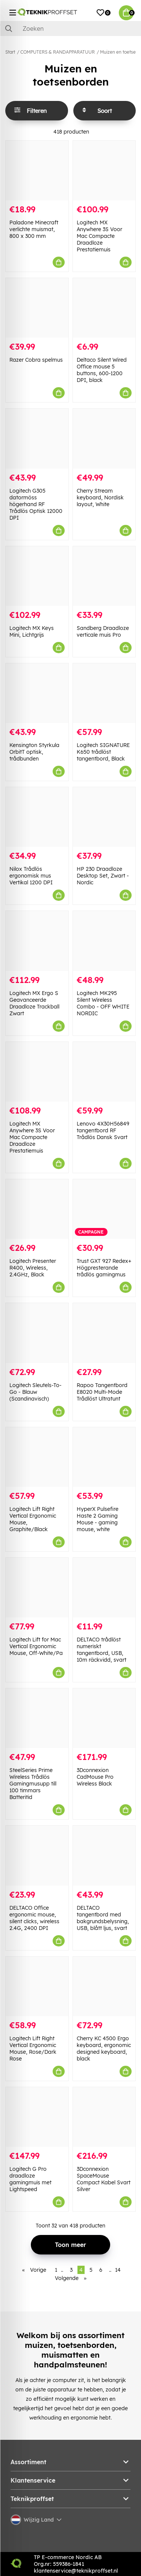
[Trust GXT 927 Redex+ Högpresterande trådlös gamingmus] (104, 1209)
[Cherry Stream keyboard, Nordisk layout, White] (104, 438)
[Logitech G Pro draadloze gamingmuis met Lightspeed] (37, 2117)
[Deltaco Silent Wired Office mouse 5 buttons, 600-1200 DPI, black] (104, 308)
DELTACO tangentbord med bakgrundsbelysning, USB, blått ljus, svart (103, 1917)
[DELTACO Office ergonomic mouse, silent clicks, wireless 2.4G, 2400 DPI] (37, 1855)
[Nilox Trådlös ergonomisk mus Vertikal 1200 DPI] (37, 817)
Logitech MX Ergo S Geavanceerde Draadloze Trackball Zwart (34, 1003)
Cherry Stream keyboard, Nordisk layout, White (100, 497)
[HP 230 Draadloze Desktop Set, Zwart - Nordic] (104, 817)
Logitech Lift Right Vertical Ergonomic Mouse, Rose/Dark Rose (32, 2048)
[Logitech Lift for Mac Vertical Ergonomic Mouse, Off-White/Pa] (37, 1587)
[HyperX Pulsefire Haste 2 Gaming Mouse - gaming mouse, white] (104, 1457)
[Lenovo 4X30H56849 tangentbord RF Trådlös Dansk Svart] (104, 1072)
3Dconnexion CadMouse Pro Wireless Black (95, 1777)
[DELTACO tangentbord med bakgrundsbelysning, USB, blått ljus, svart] (104, 1855)
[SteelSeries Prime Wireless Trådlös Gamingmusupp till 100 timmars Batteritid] (37, 1718)
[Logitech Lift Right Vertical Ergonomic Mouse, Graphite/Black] (37, 1457)
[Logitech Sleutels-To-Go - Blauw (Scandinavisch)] (37, 1333)
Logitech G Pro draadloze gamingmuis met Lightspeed (30, 2179)
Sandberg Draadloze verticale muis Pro (103, 631)
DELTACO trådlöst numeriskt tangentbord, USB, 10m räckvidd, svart (101, 1649)
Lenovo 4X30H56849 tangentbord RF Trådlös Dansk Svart (103, 1130)
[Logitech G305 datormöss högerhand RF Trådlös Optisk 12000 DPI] (37, 438)
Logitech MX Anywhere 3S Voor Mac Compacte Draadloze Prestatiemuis (99, 236)
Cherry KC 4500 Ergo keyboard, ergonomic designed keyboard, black (104, 2048)
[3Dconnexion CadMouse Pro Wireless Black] (104, 1718)
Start (10, 52)
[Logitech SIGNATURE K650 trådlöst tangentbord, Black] (104, 693)
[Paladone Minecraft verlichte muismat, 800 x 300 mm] (37, 170)
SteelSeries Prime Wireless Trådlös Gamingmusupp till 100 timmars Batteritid (32, 1783)
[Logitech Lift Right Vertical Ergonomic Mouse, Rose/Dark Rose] (37, 1986)
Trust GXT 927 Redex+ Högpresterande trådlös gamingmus (104, 1268)
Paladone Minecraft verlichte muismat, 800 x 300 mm (33, 229)
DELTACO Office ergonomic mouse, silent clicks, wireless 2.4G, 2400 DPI (34, 1917)
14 (118, 2269)
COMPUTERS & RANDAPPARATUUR (57, 52)
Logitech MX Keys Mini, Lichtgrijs (31, 631)
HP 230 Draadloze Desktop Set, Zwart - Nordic (103, 876)
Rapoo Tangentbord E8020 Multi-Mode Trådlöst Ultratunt (102, 1392)
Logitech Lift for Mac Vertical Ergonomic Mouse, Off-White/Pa (36, 1646)
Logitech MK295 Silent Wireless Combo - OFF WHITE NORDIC (103, 1003)
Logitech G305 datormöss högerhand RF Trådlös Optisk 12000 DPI (35, 504)
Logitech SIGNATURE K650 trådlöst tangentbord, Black (103, 752)
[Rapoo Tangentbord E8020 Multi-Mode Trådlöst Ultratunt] (104, 1333)
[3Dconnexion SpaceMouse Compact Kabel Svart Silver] (104, 2117)
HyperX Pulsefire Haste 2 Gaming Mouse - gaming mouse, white (97, 1519)
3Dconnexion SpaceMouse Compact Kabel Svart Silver (103, 2179)
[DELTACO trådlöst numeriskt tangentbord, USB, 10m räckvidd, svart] (104, 1587)
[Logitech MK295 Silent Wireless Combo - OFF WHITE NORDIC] (104, 941)
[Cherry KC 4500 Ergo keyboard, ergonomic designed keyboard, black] (104, 1986)
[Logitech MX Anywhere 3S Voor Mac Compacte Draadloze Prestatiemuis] (104, 170)
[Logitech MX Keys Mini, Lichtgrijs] (37, 576)
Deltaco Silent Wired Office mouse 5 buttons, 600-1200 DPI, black (102, 369)
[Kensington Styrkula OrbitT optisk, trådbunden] (37, 693)
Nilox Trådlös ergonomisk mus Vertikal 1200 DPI (31, 876)
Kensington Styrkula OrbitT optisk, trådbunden (34, 752)
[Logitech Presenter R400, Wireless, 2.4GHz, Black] (37, 1209)
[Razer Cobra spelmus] (37, 308)
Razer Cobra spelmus (36, 359)
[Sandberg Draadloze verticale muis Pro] (104, 576)
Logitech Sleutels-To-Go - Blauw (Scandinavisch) (35, 1392)
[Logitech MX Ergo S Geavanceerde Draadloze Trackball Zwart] (37, 941)
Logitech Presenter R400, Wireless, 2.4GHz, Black (32, 1268)
